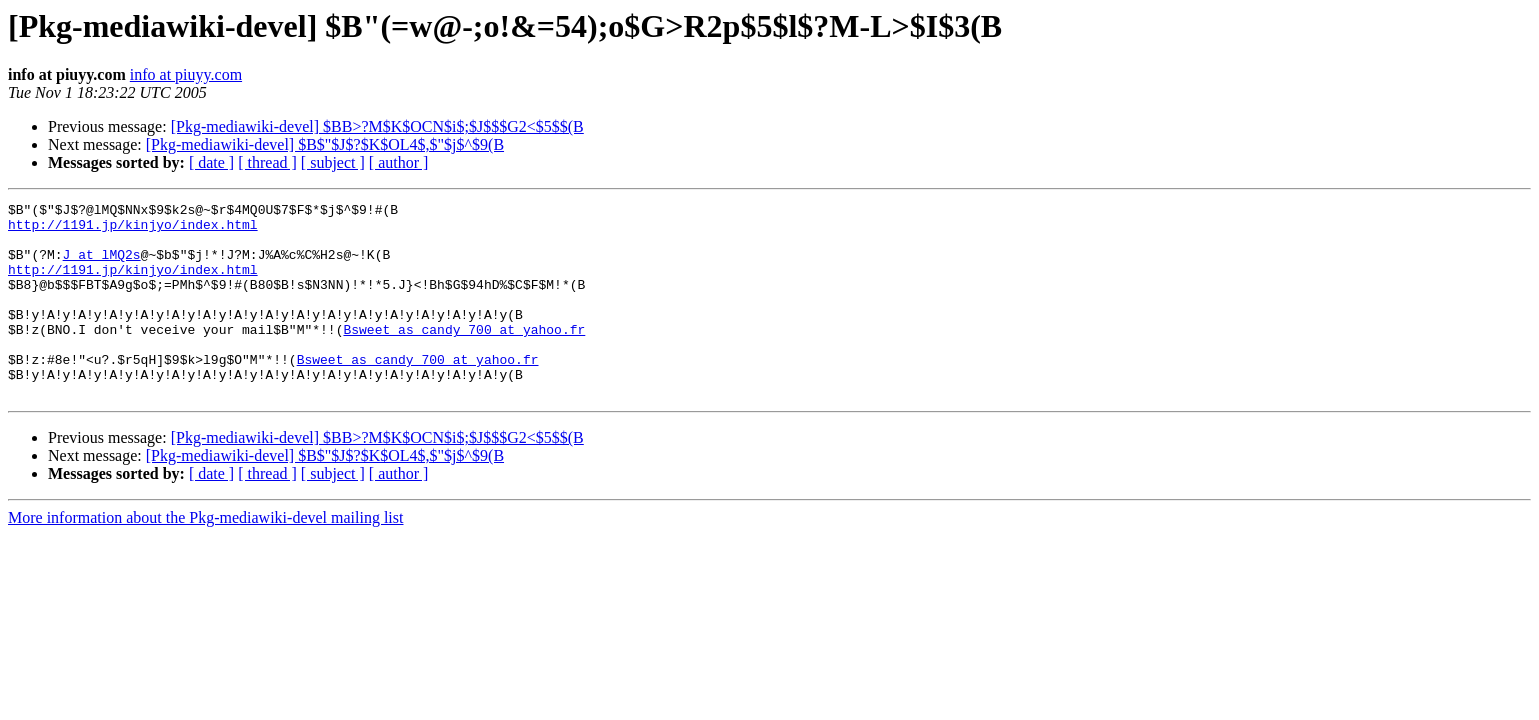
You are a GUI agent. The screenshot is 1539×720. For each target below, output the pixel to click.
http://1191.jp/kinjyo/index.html (133, 230)
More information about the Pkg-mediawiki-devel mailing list (205, 556)
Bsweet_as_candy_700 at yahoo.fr (464, 356)
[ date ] (211, 162)
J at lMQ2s (102, 266)
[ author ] (399, 162)
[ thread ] (267, 162)
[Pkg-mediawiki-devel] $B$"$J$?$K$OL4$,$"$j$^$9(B (325, 144)
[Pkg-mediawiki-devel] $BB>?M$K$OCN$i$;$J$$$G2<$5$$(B (377, 126)
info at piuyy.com (186, 74)
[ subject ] (333, 162)
